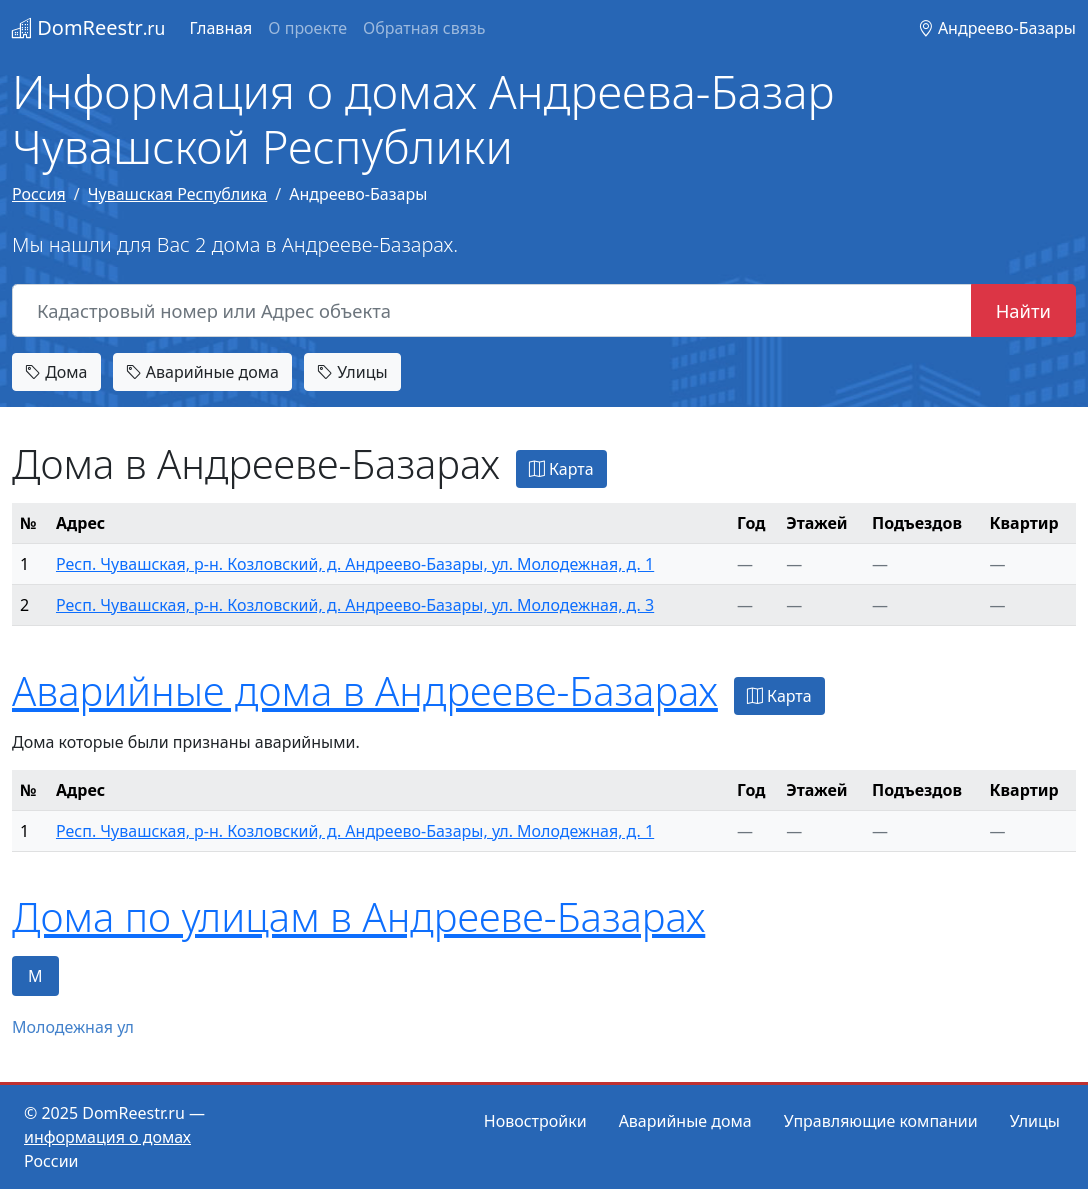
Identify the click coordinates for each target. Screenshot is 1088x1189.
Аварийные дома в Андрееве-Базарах (365, 690)
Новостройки (535, 1121)
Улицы (352, 372)
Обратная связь (424, 28)
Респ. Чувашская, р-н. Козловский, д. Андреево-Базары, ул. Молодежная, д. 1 (355, 564)
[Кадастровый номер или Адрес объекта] (492, 311)
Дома (56, 372)
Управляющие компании (881, 1121)
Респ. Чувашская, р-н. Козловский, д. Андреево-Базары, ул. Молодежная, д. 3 (355, 605)
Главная (220, 28)
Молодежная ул (73, 1027)
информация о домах (107, 1137)
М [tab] (35, 976)
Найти (1023, 310)
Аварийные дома (202, 372)
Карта (561, 469)
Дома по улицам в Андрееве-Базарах (358, 916)
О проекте (307, 28)
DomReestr (88, 27)
